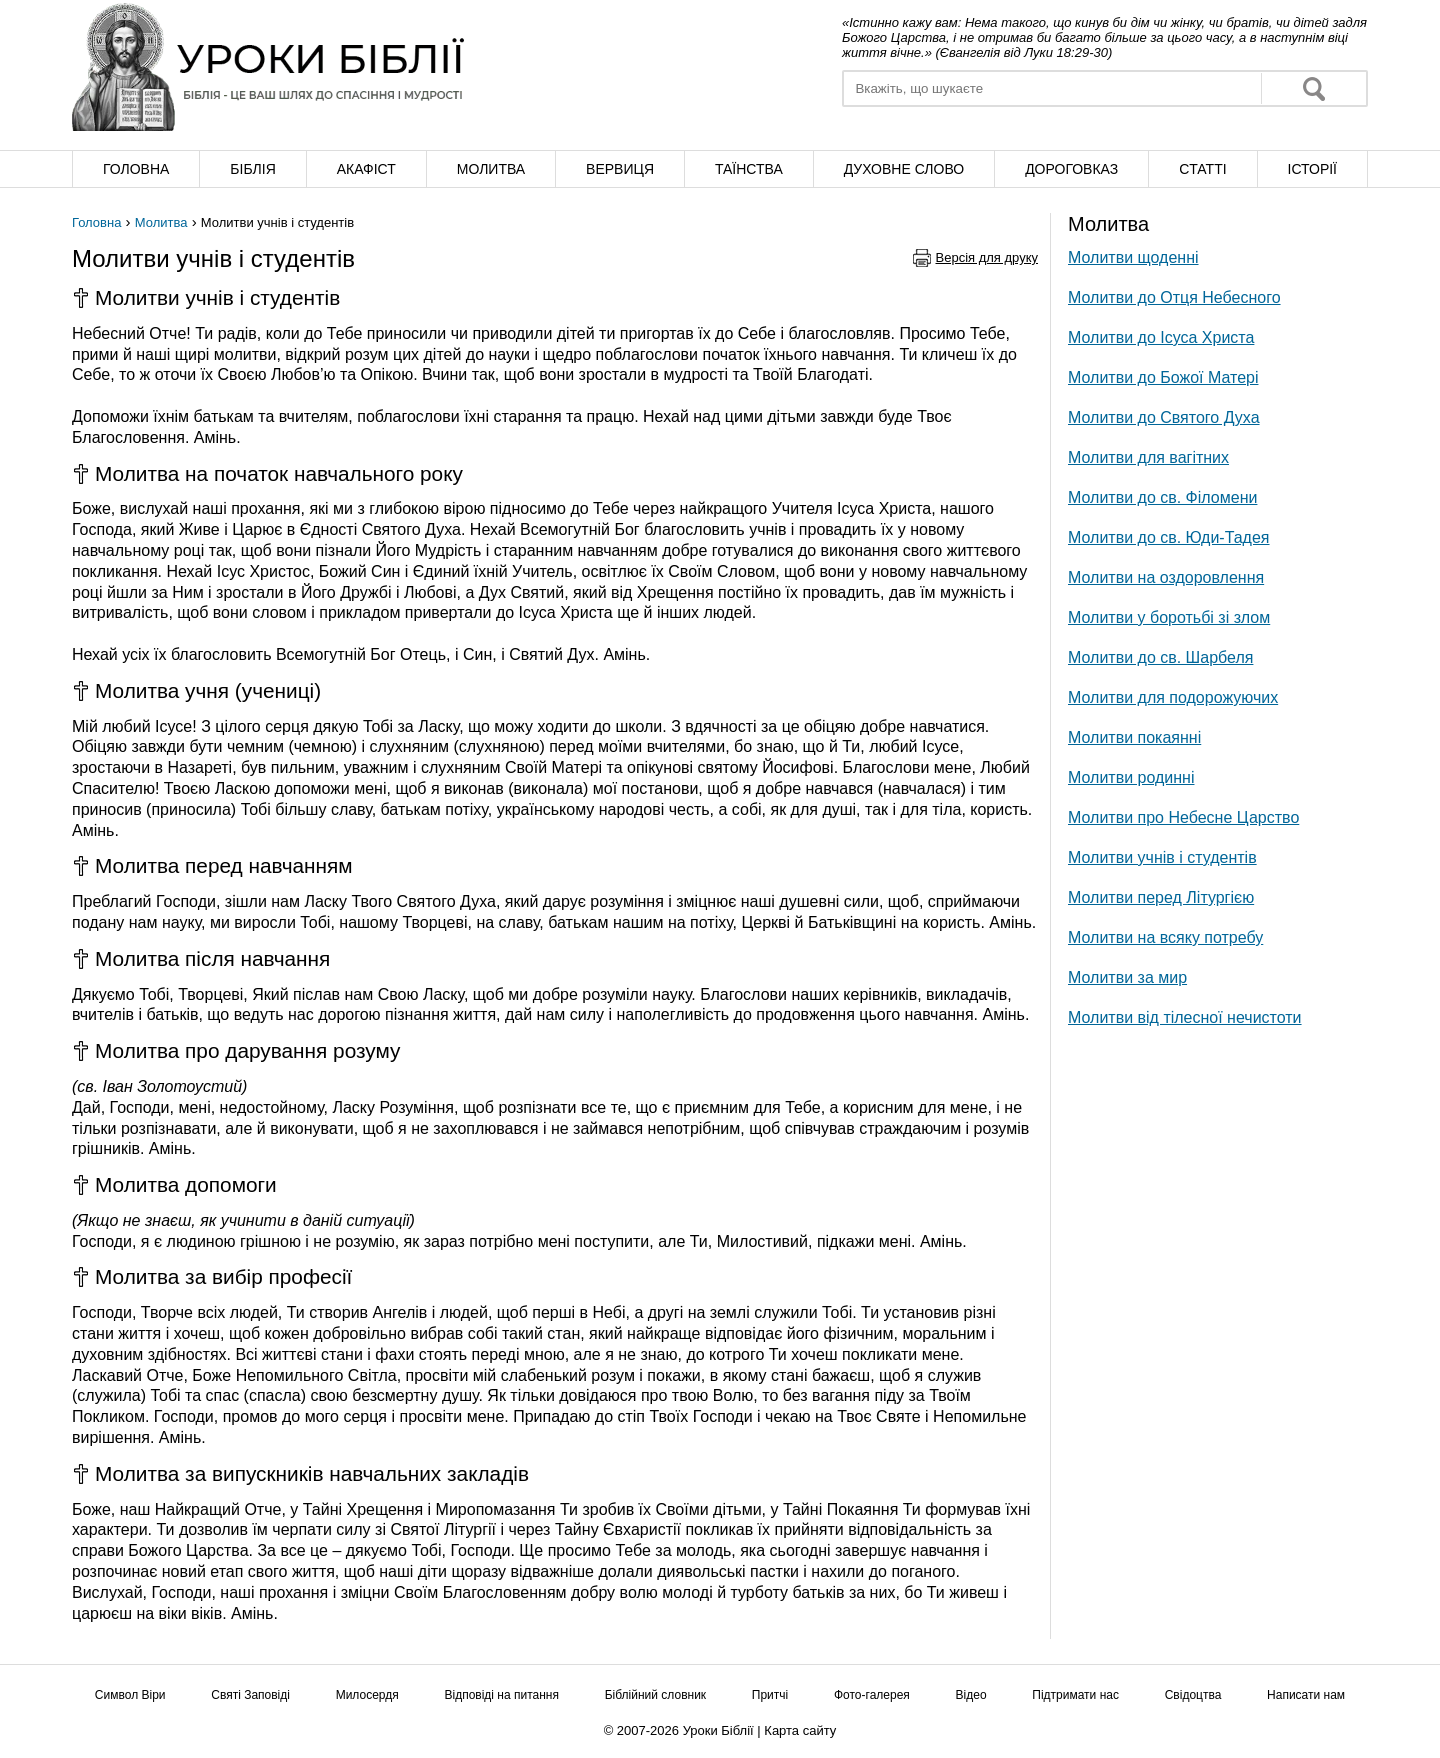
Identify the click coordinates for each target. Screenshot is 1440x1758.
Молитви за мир (1127, 977)
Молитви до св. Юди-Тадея (1169, 537)
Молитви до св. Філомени (1162, 497)
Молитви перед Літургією (1161, 897)
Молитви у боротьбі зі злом (1169, 617)
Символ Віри (130, 1695)
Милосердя (367, 1695)
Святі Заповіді (250, 1695)
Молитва (491, 169)
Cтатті (1202, 169)
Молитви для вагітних (1148, 457)
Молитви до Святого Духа (1164, 417)
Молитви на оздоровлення (1166, 577)
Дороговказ (1071, 169)
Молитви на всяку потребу (1165, 937)
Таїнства (749, 169)
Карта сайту (800, 1730)
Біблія (252, 169)
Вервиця (620, 169)
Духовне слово (904, 169)
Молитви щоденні (1133, 257)
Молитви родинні (1131, 777)
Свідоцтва (1193, 1695)
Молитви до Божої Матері (1163, 377)
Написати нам (1306, 1695)
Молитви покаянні (1134, 737)
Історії (1312, 169)
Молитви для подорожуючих (1173, 697)
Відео (971, 1695)
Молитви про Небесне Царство (1183, 817)
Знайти (1314, 88)
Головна (136, 169)
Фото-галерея (872, 1695)
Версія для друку (987, 257)
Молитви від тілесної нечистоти (1185, 1017)
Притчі (770, 1695)
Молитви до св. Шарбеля (1160, 657)
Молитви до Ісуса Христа (1161, 337)
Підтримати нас (1075, 1695)
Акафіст (366, 169)
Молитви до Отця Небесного (1174, 297)
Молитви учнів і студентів (1162, 857)
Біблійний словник (655, 1695)
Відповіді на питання (501, 1695)
